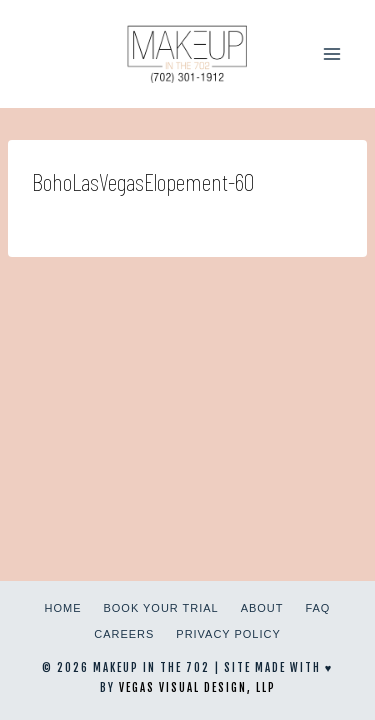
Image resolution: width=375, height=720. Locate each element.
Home (63, 608)
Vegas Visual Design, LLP (197, 688)
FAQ (317, 608)
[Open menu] (331, 53)
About (262, 608)
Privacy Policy (228, 634)
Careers (124, 634)
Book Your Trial (161, 608)
